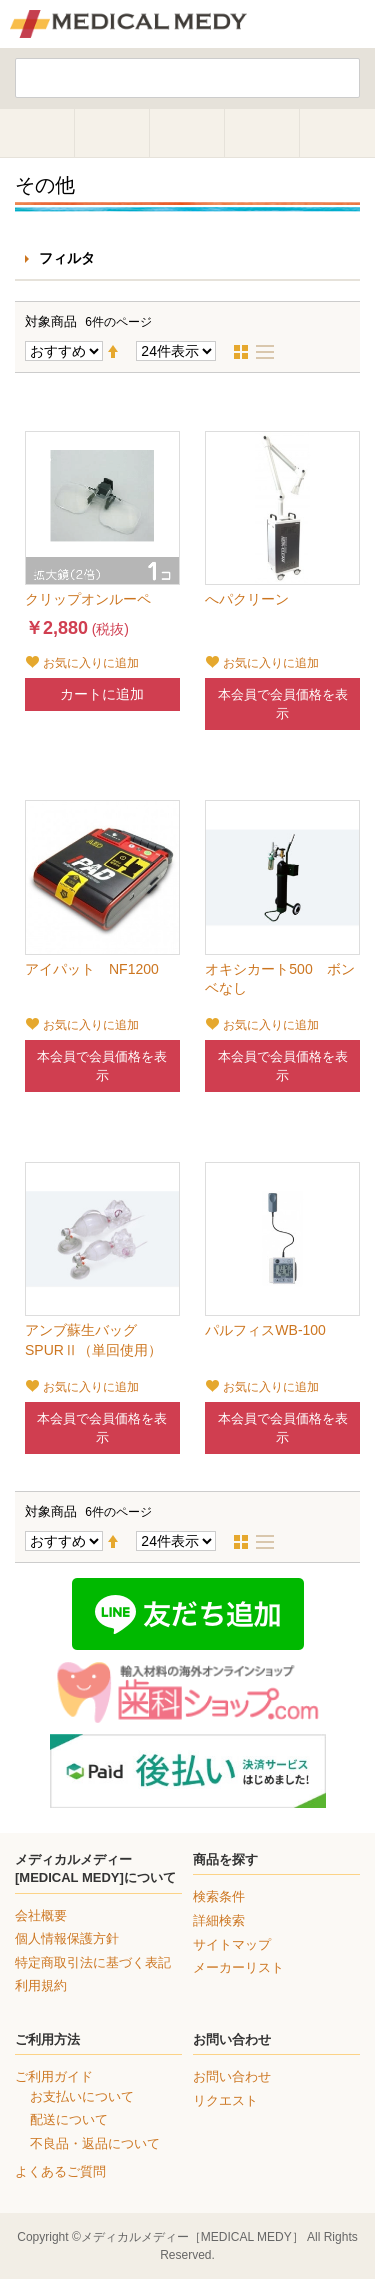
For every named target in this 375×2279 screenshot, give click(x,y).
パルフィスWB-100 (265, 1330)
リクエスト (225, 2100)
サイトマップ (232, 1944)
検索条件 (219, 1896)
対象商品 (51, 321)
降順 (121, 352)
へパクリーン (247, 599)
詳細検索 (219, 1920)
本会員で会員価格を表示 (283, 704)
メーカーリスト (238, 1967)
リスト (271, 352)
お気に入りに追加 (91, 663)
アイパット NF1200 (92, 969)
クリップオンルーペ (88, 599)
